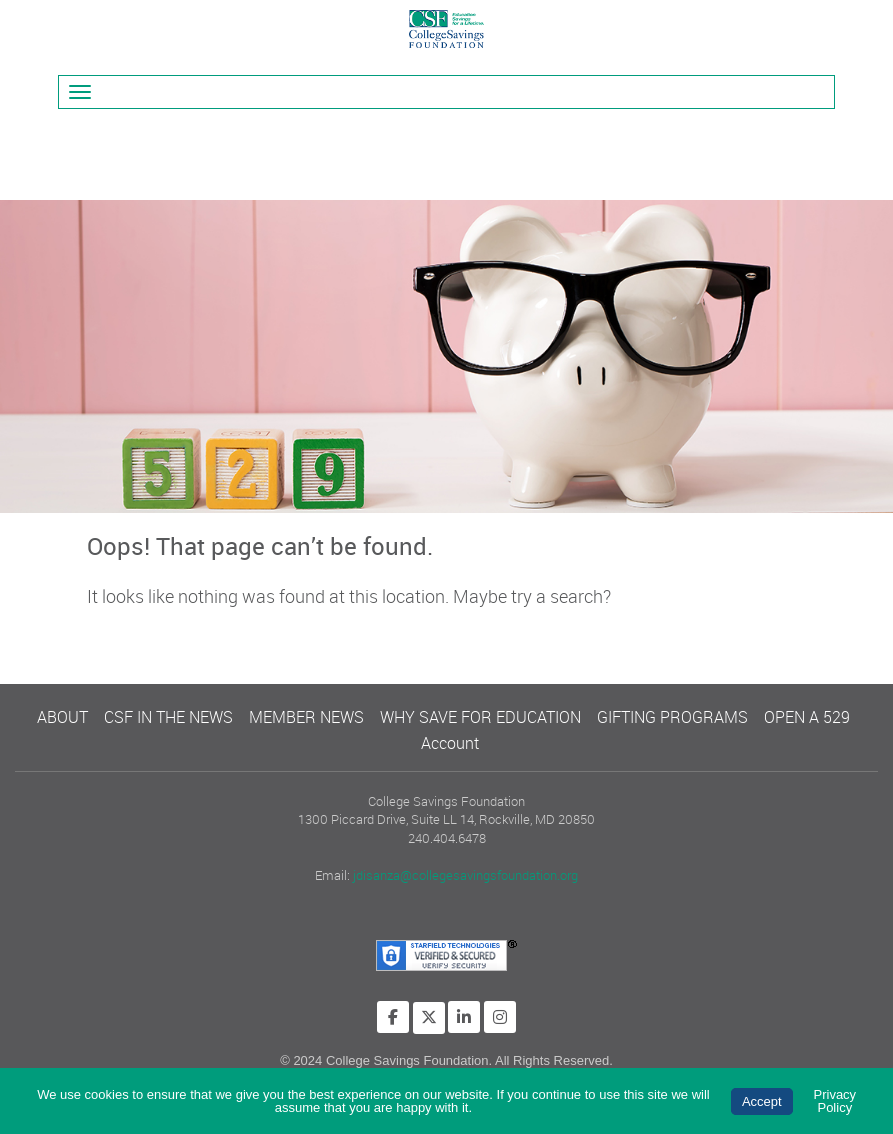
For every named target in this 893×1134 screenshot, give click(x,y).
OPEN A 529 (807, 717)
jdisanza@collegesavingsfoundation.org (465, 875)
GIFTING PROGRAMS (672, 717)
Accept (762, 1101)
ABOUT (62, 717)
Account (450, 743)
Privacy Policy (835, 1101)
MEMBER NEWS (306, 717)
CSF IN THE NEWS (168, 717)
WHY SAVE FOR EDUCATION (480, 717)
